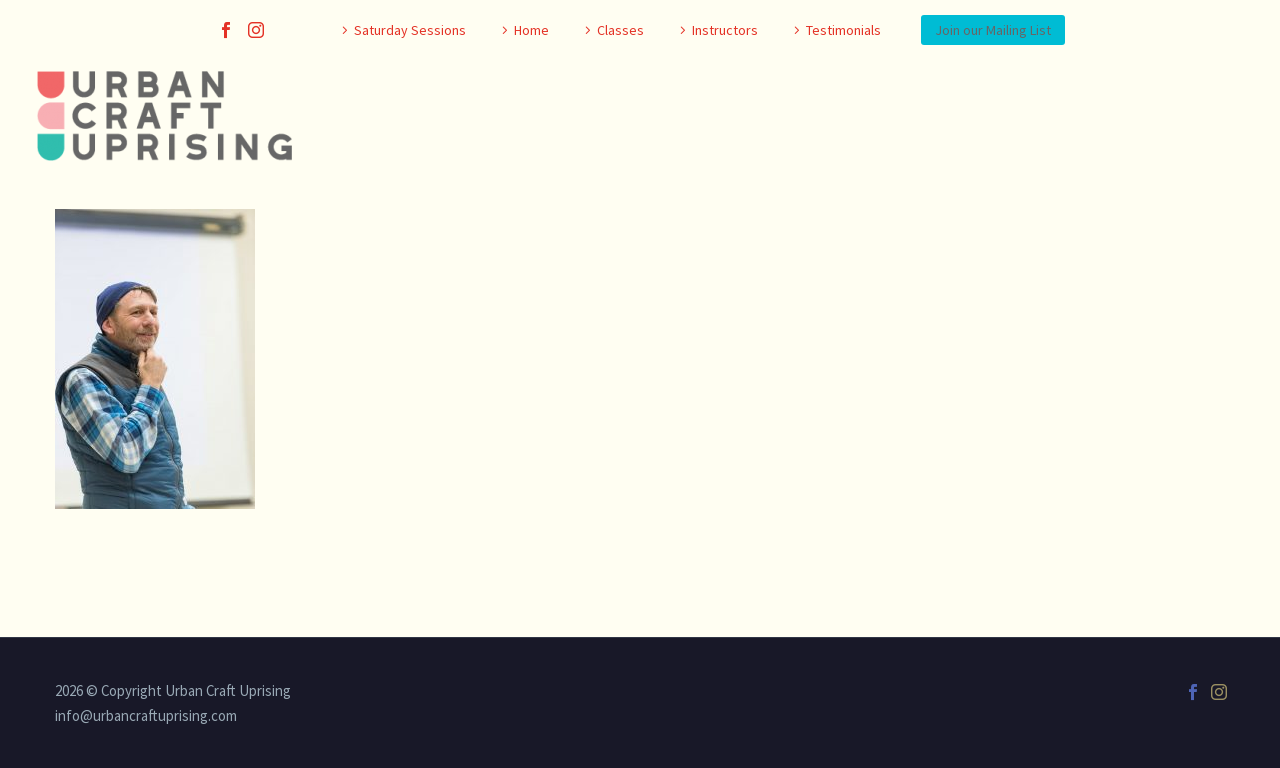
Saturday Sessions (410, 30)
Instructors (725, 30)
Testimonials (843, 30)
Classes (620, 30)
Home (531, 30)
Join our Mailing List (993, 30)
